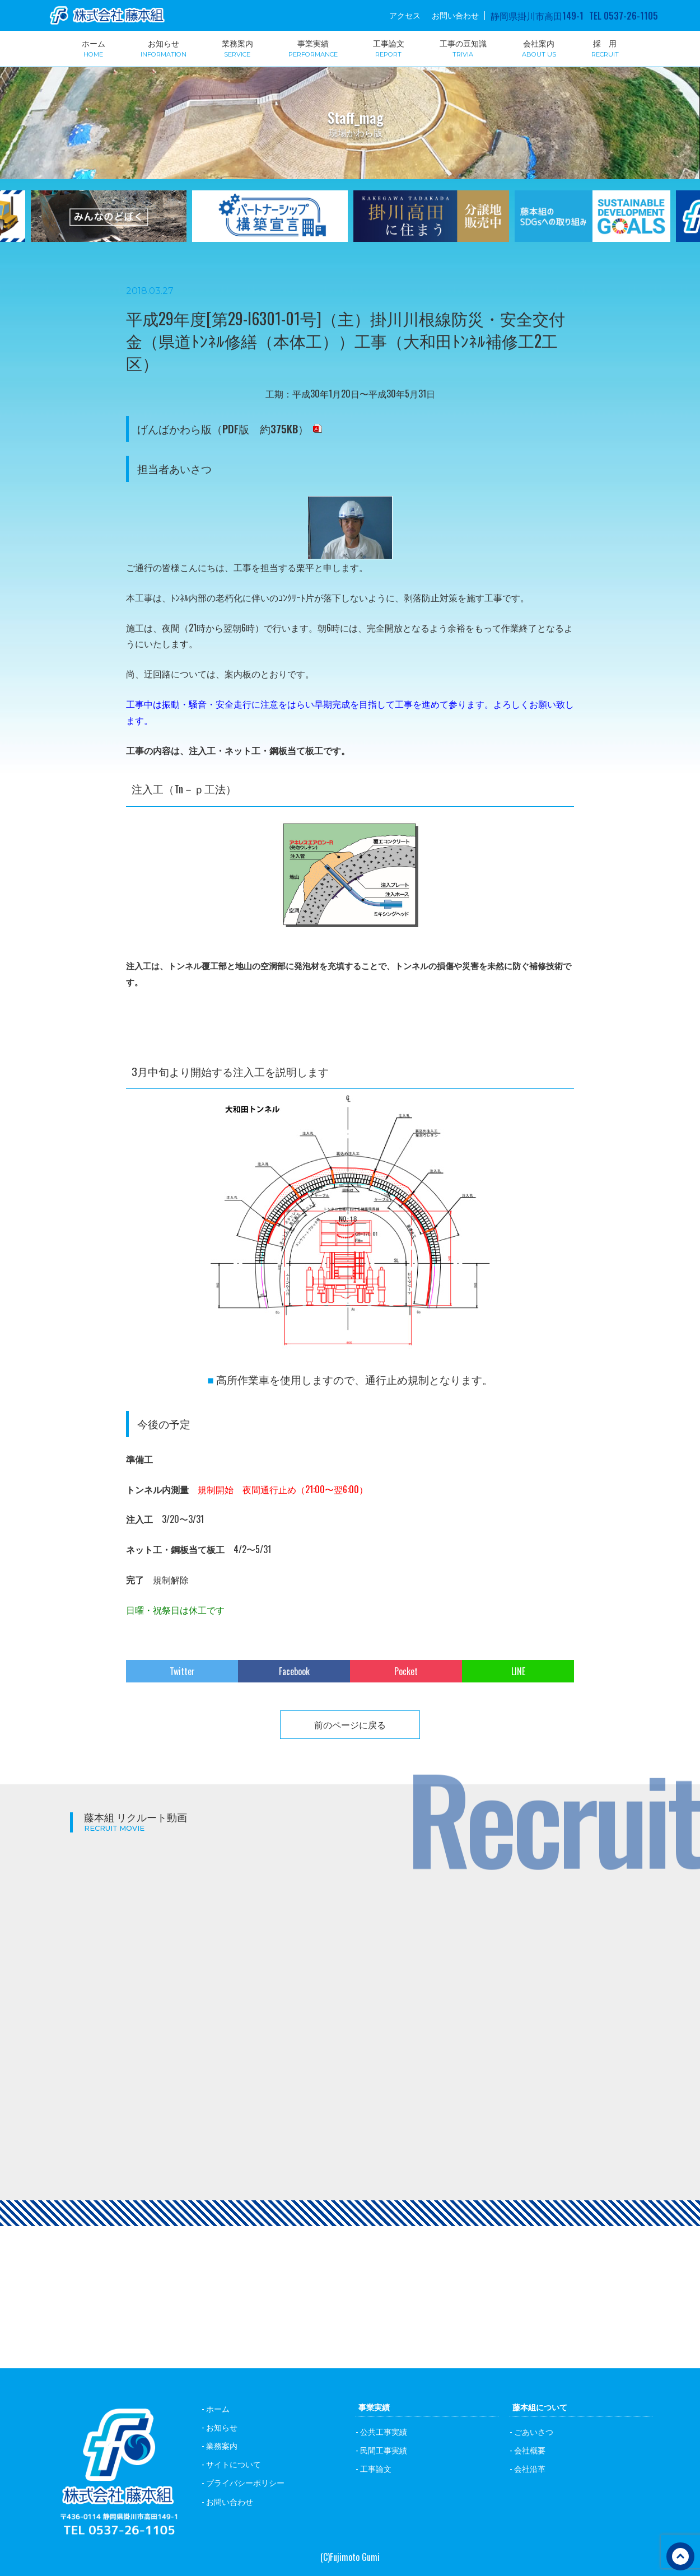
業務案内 (237, 47)
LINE (518, 1671)
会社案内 (539, 47)
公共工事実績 (383, 2431)
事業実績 (313, 47)
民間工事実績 (383, 2450)
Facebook (294, 1671)
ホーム (93, 47)
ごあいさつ (533, 2431)
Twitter (182, 1671)
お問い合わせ (455, 15)
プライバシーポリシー (245, 2482)
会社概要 (529, 2450)
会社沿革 (529, 2468)
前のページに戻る (350, 1724)
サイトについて (233, 2464)
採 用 (605, 47)
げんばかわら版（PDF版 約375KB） (223, 428)
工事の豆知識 (463, 47)
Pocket (406, 1671)
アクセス (405, 15)
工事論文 (388, 47)
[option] (270, 223)
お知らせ (163, 47)
